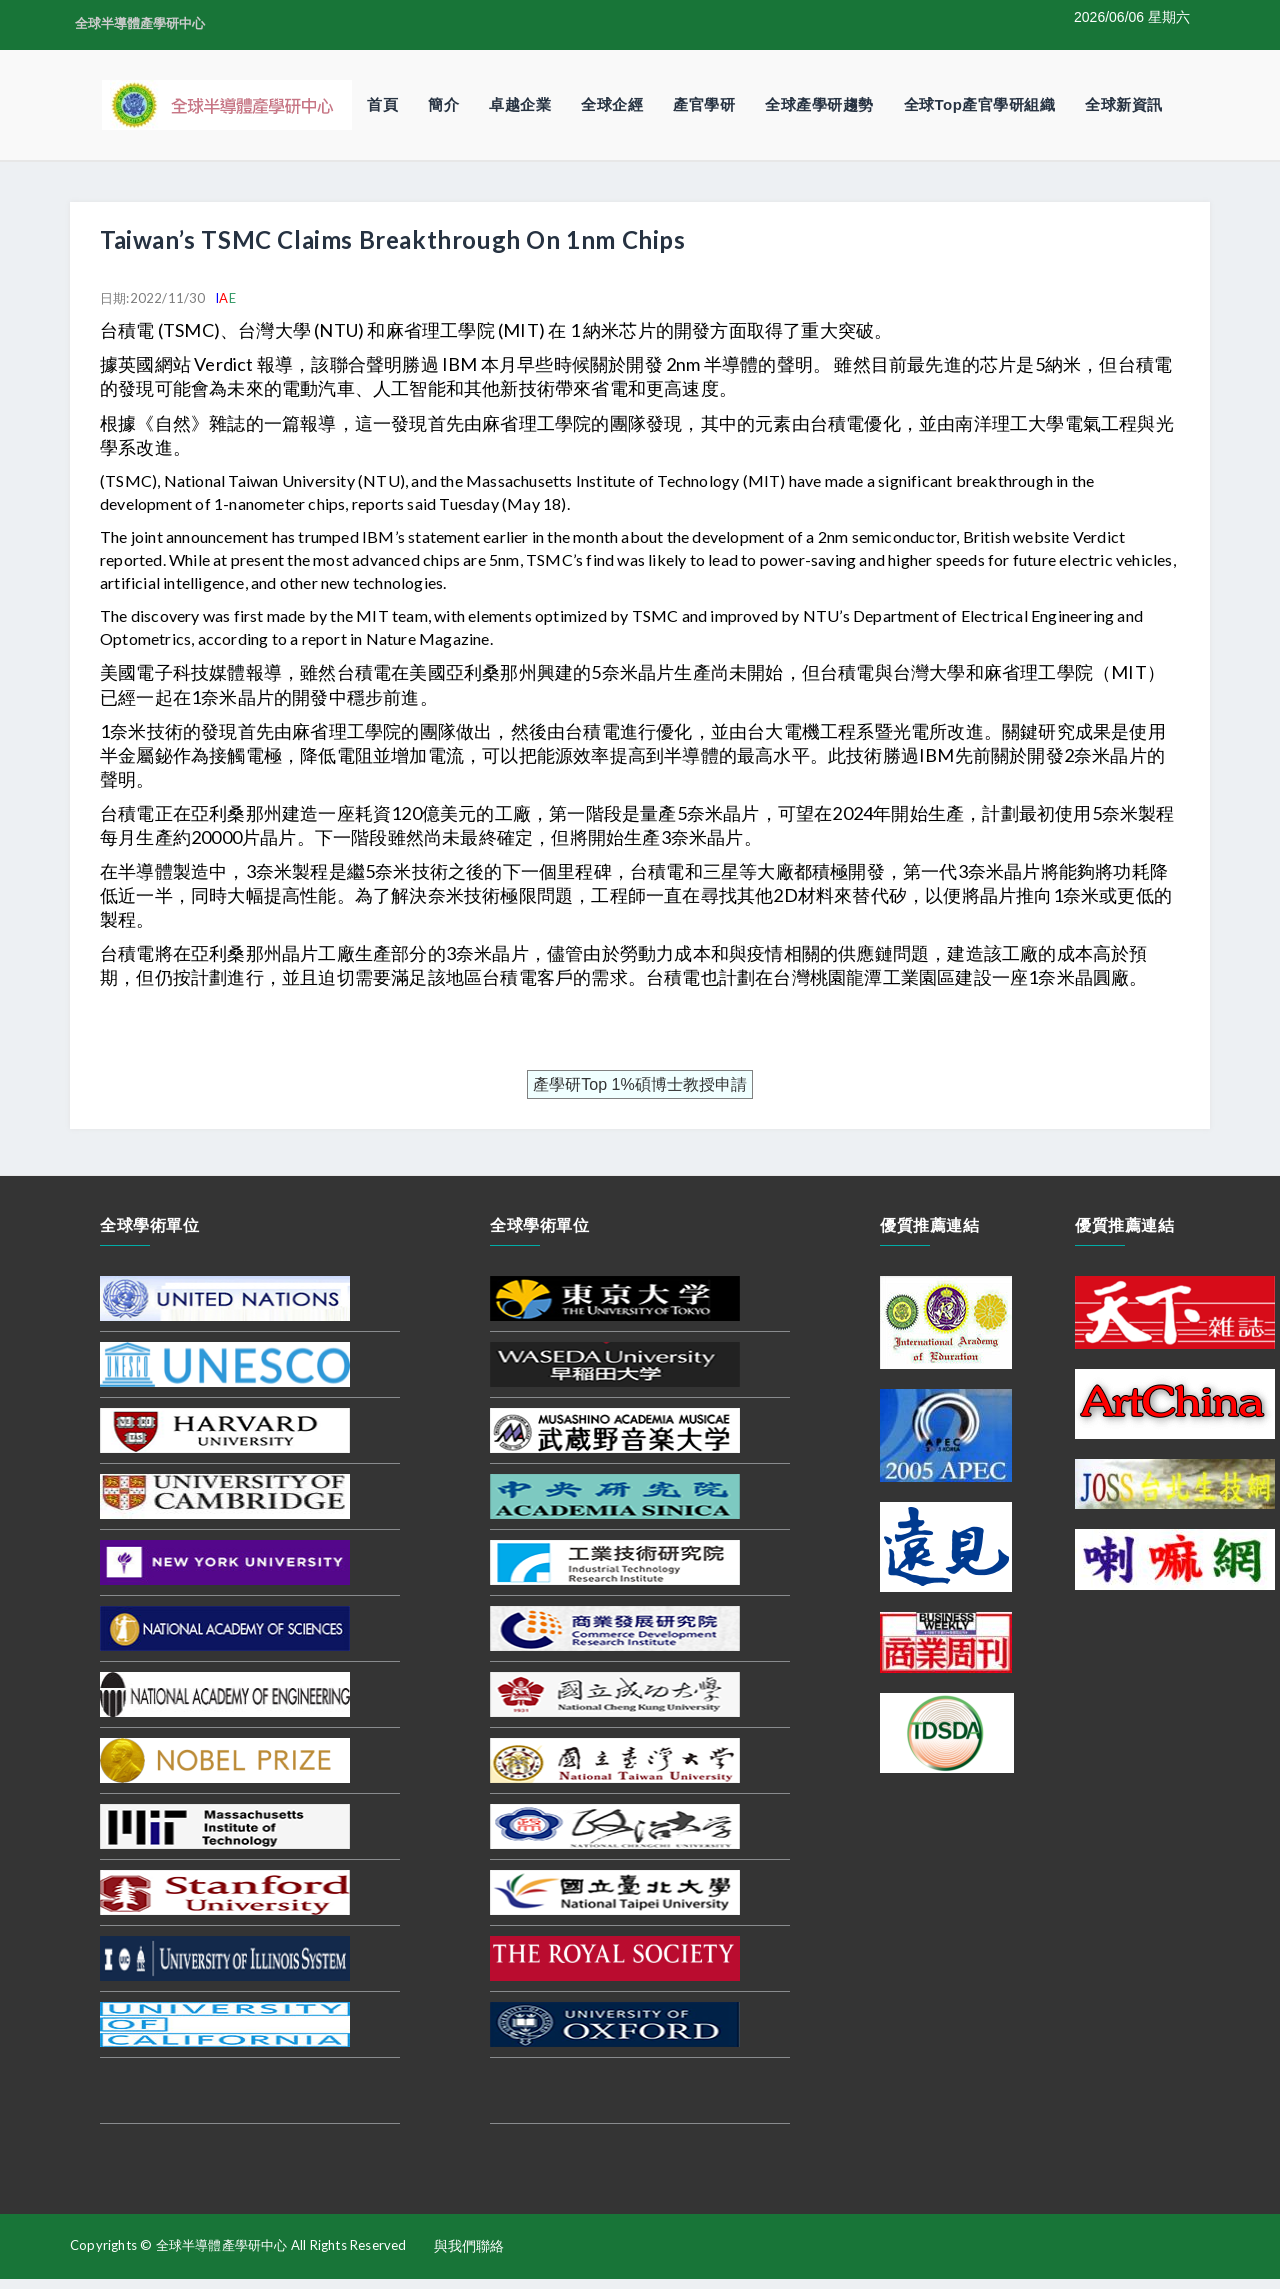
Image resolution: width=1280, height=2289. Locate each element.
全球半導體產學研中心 (140, 23)
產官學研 (704, 104)
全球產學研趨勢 (819, 104)
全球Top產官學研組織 (980, 104)
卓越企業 (520, 104)
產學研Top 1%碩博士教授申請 (639, 1084)
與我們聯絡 (469, 2246)
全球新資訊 (1124, 104)
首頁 (382, 104)
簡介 (443, 104)
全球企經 (612, 104)
